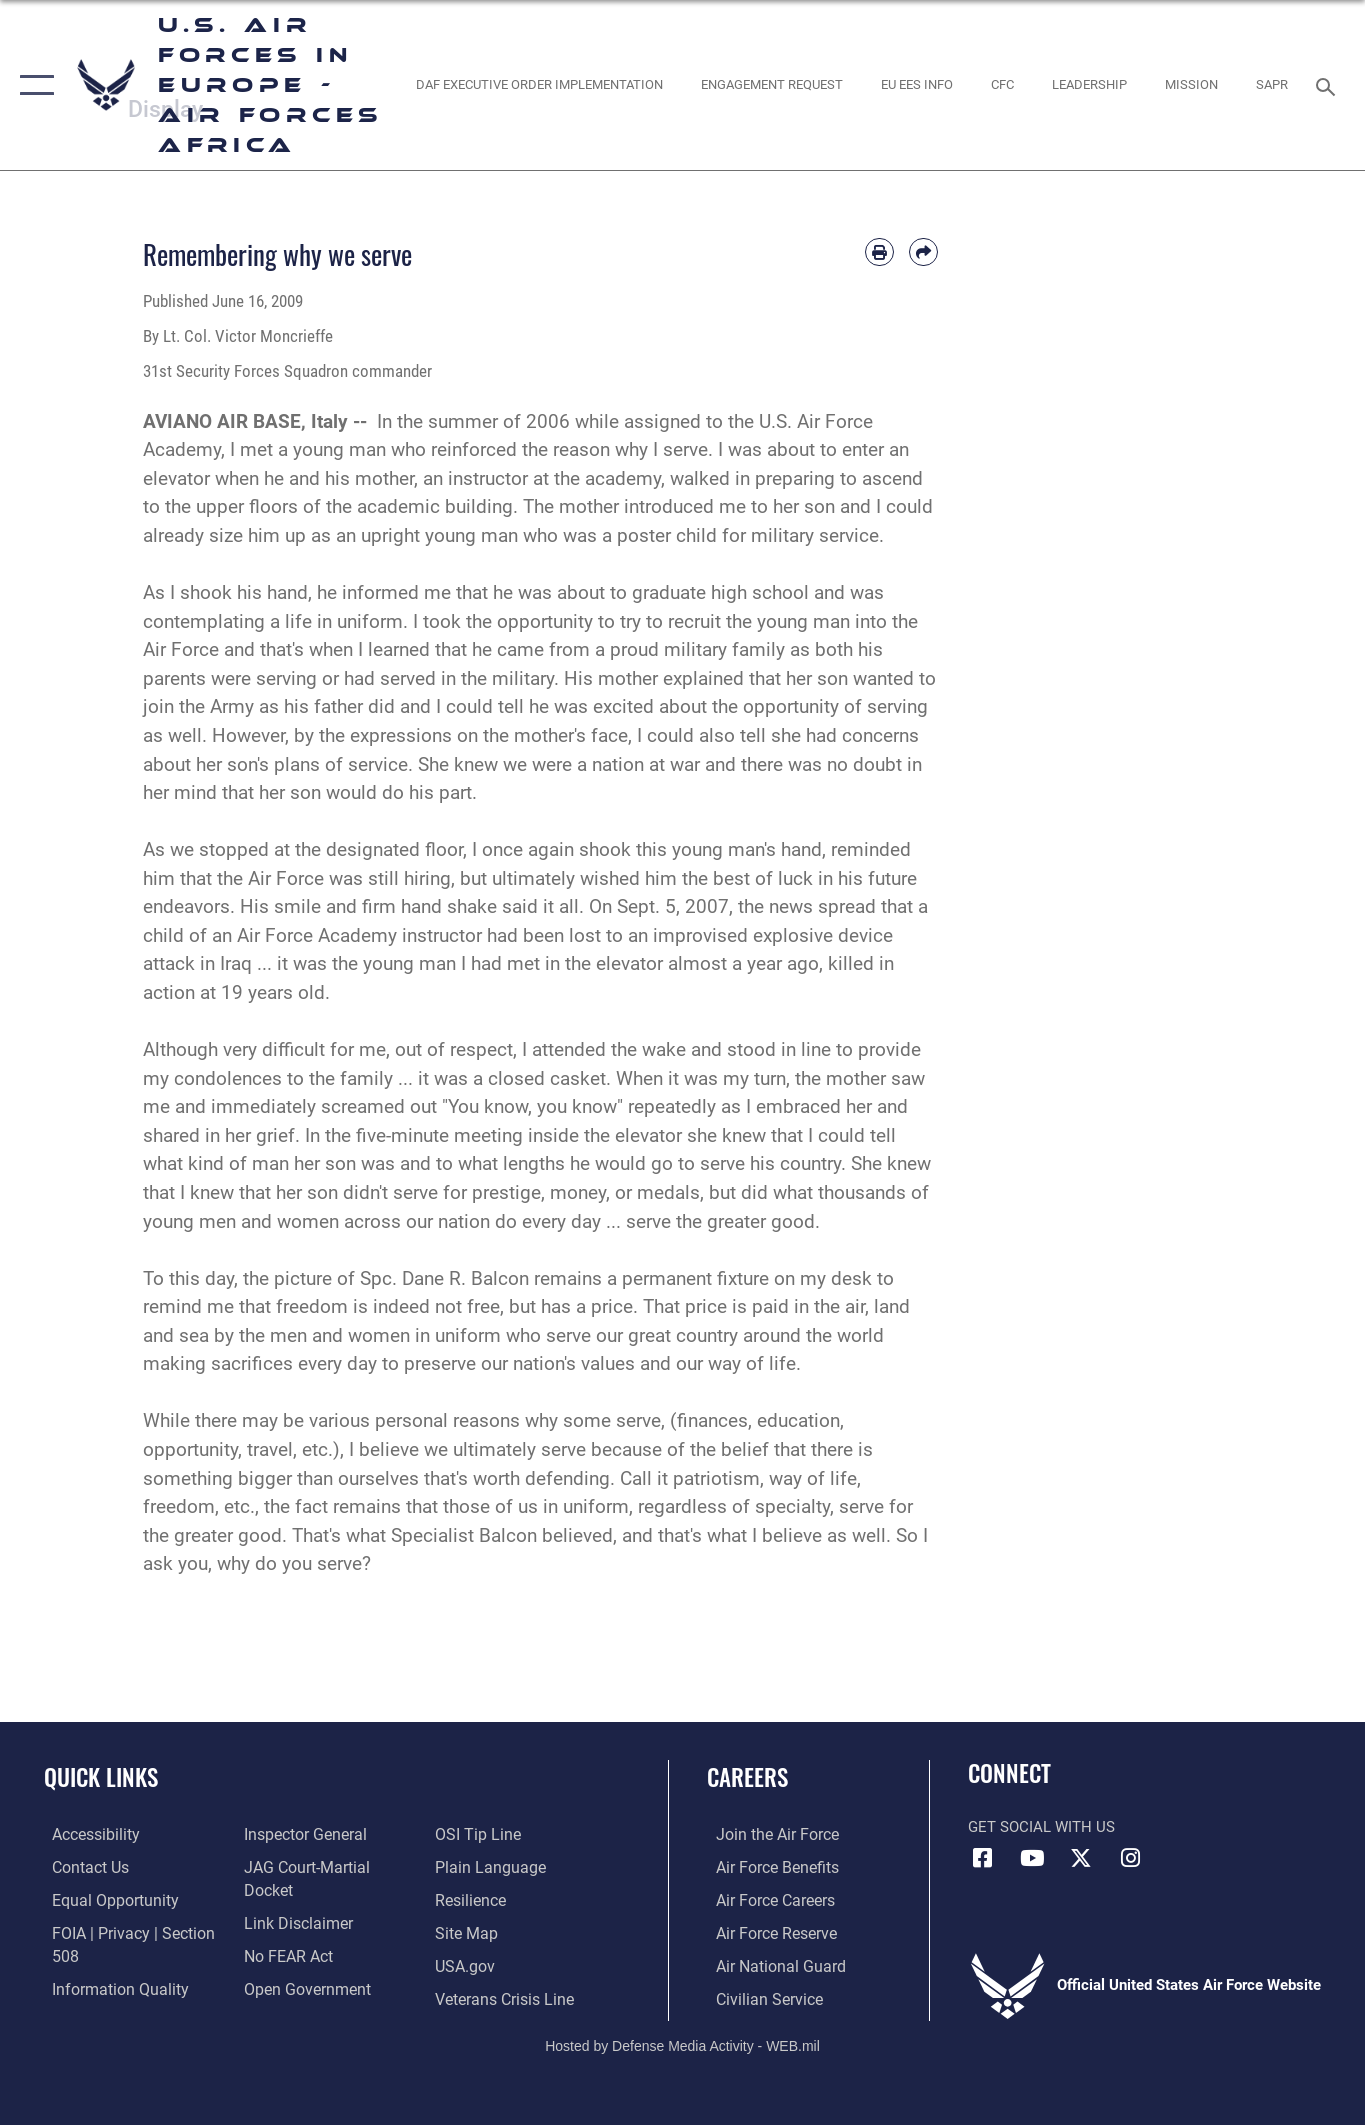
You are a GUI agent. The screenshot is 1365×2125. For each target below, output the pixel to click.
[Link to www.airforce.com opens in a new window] (766, 1834)
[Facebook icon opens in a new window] (983, 1858)
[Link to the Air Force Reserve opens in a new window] (766, 1931)
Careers (747, 1777)
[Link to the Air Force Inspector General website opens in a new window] (300, 1834)
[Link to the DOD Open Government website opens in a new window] (300, 1963)
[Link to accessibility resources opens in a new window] (87, 1834)
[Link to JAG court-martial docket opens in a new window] (327, 1866)
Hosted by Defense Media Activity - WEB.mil (682, 2042)
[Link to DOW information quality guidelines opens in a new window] (108, 1986)
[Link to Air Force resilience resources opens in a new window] (472, 1866)
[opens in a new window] (539, 85)
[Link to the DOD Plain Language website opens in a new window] (488, 1834)
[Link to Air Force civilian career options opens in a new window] (758, 1996)
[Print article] (879, 252)
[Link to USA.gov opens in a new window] (466, 1931)
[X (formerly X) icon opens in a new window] (1081, 1858)
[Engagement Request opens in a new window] (771, 85)
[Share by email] (923, 252)
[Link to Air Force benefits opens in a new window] (766, 1866)
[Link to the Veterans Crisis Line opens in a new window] (505, 1963)
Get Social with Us (1041, 1827)
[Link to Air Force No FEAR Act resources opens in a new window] (284, 1931)
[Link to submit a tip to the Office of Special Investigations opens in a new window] (281, 1996)
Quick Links (101, 1777)
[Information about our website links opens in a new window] (293, 1898)
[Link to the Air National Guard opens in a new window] (768, 1963)
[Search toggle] (1329, 85)
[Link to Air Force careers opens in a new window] (765, 1898)
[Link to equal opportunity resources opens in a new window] (103, 1898)
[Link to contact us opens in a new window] (81, 1866)
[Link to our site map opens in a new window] (467, 1898)
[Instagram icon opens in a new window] (1130, 1858)
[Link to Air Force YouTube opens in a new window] (1032, 1858)
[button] (32, 85)
